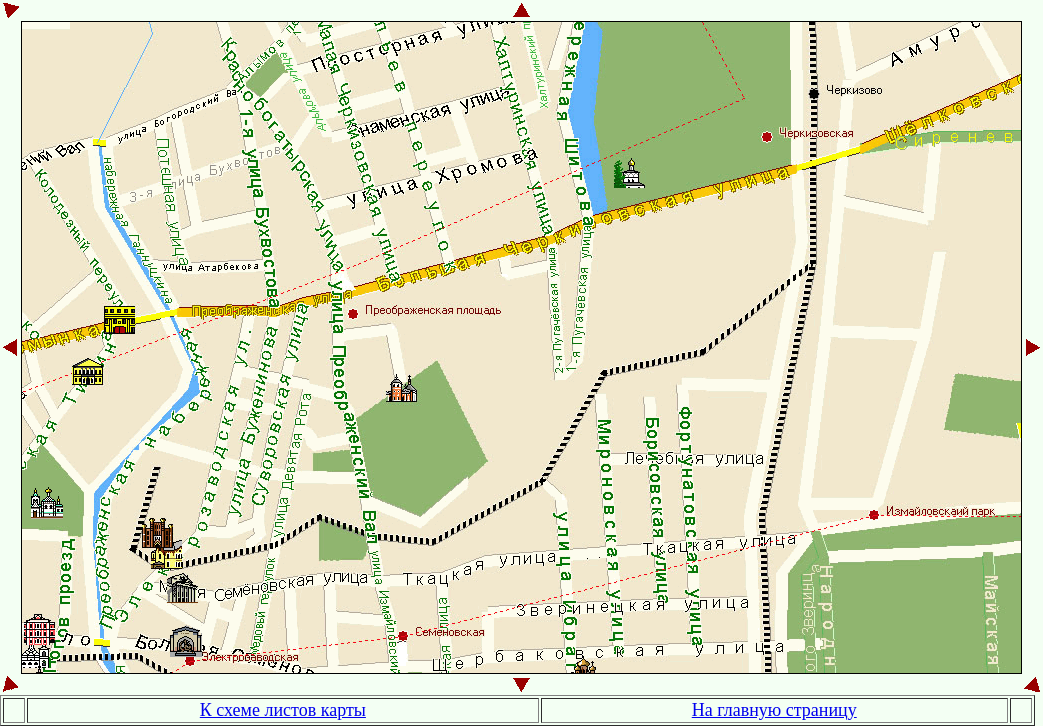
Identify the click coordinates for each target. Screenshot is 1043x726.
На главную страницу (774, 710)
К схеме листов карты (283, 710)
